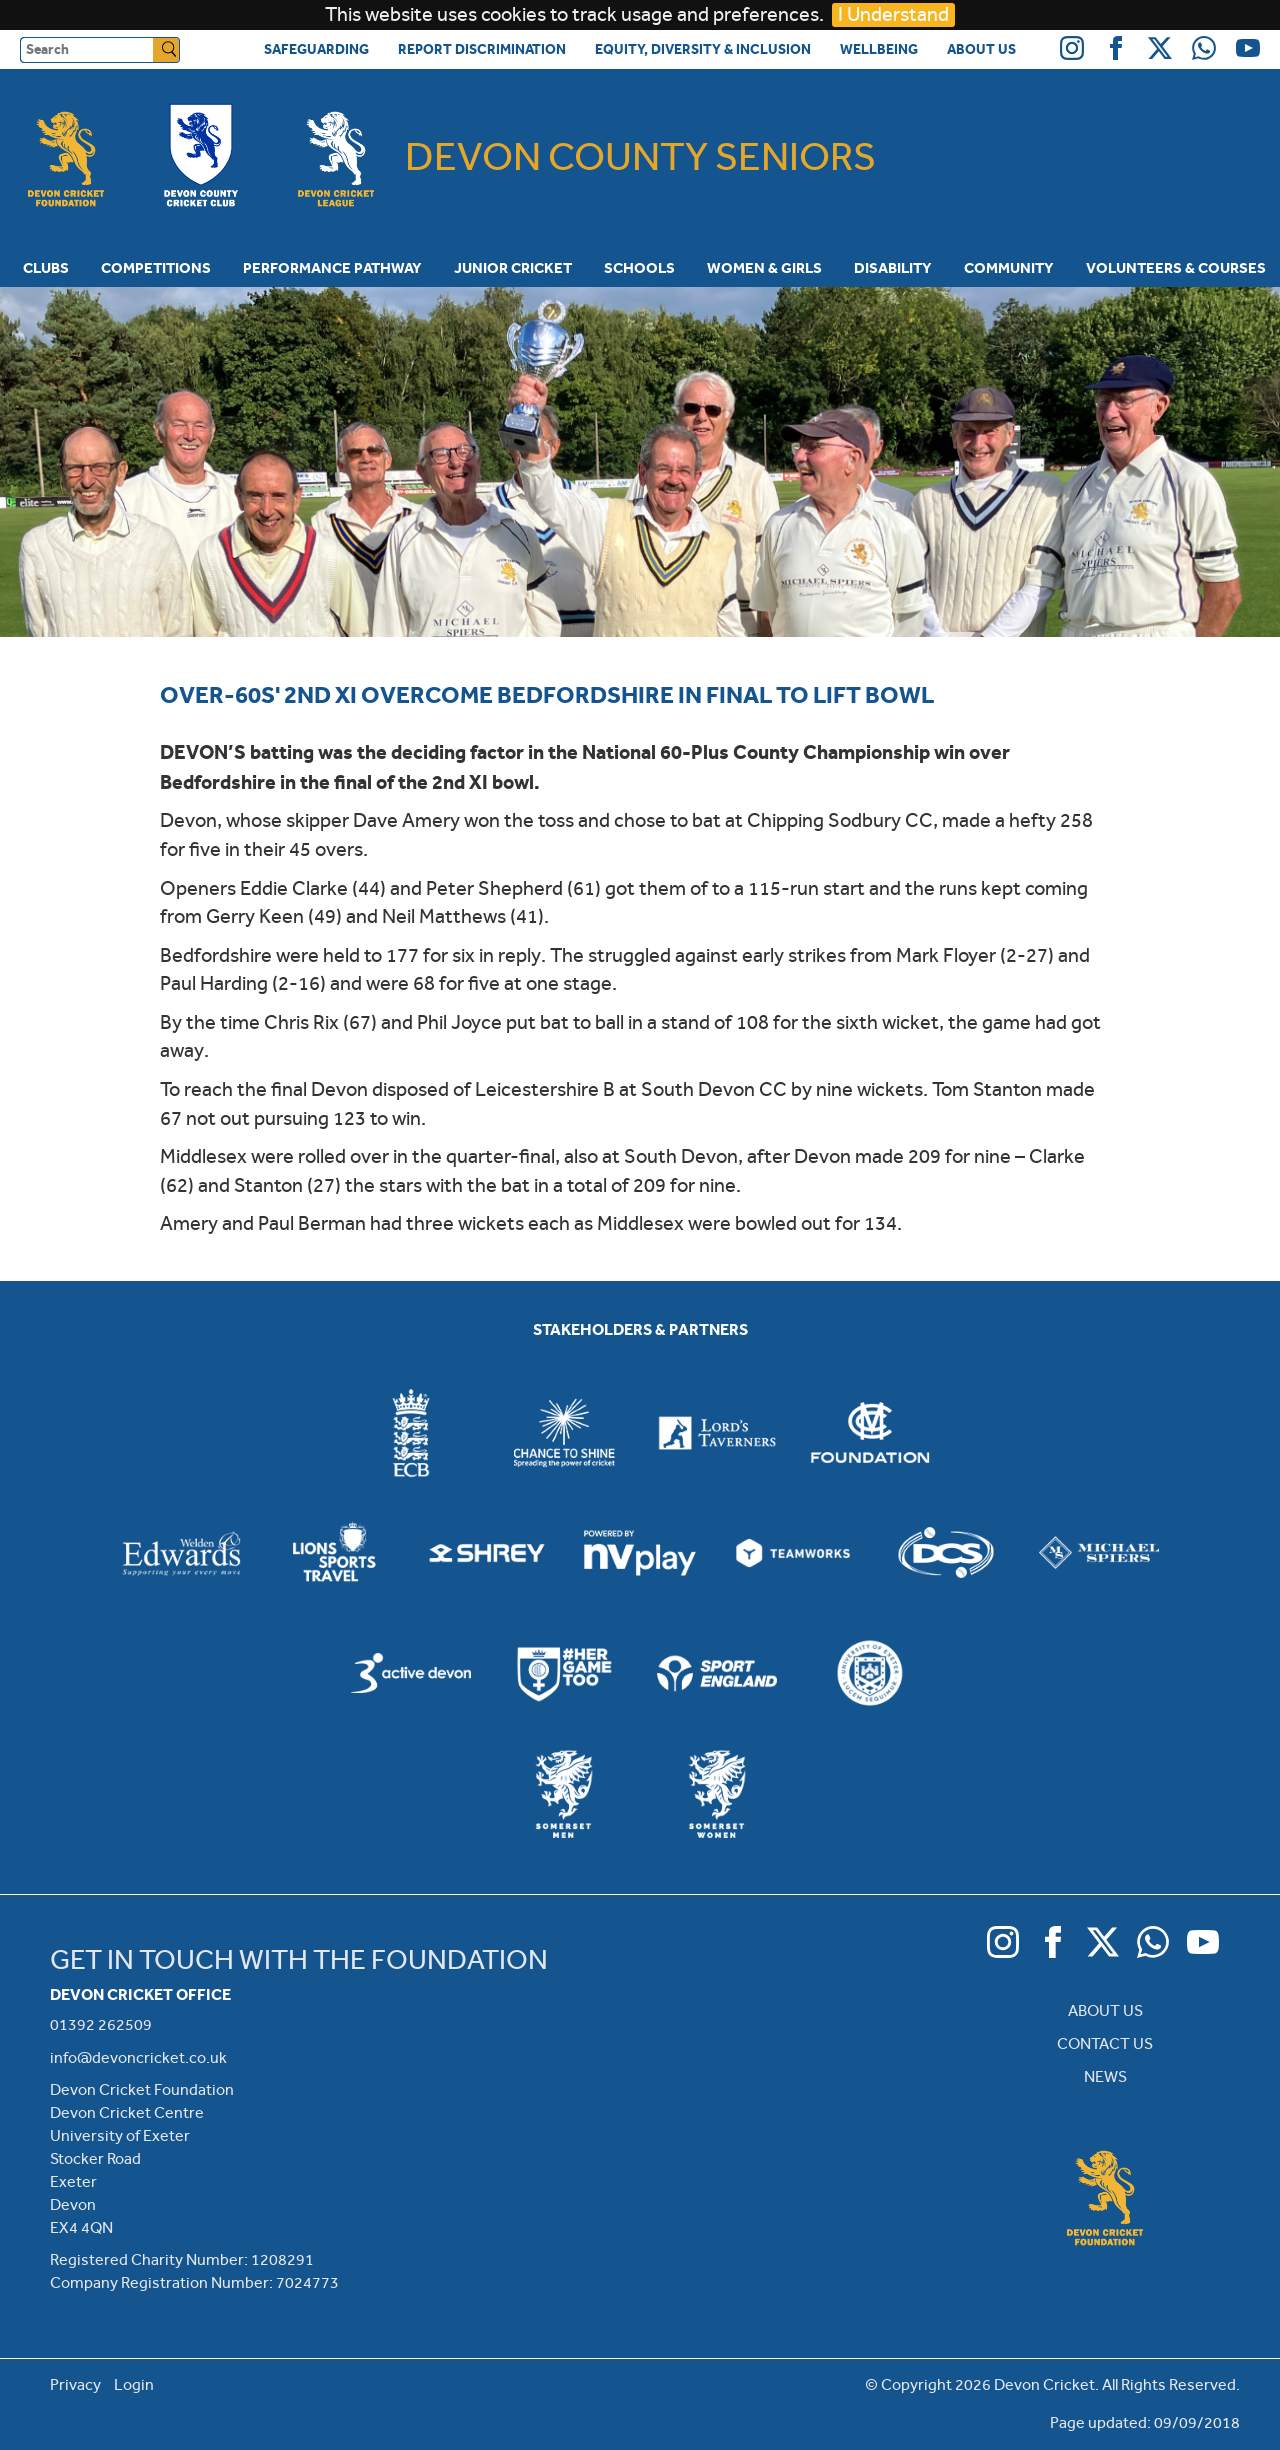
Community (1009, 268)
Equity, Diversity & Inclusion (703, 49)
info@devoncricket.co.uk (138, 2057)
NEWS (1105, 2076)
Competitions (156, 268)
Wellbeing (879, 49)
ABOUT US (1105, 2010)
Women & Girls (764, 268)
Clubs (46, 268)
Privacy (75, 2384)
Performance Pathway (332, 268)
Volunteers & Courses (1176, 268)
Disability (893, 268)
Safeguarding (316, 49)
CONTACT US (1105, 2043)
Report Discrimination (482, 49)
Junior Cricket (513, 268)
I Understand (893, 14)
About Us (981, 49)
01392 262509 (101, 2024)
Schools (639, 268)
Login (134, 2384)
